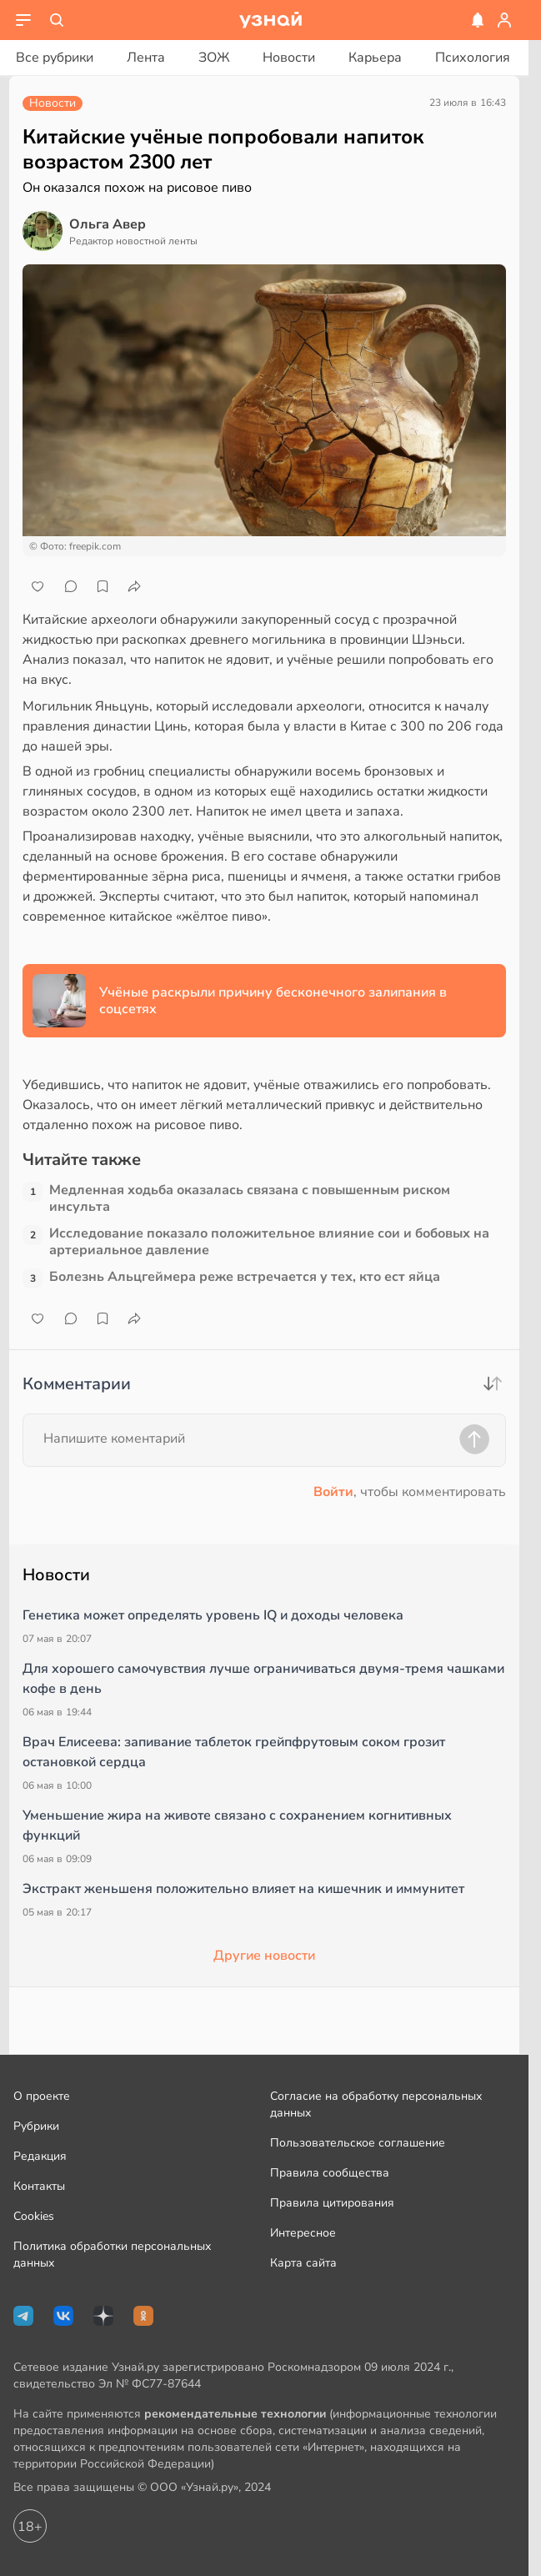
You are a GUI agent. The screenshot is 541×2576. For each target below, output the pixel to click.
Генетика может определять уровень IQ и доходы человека (213, 1615)
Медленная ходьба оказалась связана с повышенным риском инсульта (249, 1198)
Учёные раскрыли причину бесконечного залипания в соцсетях (273, 1000)
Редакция (40, 2156)
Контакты (39, 2186)
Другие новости (264, 1955)
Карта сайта (303, 2263)
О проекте (41, 2096)
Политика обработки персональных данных (112, 2254)
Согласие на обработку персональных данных (376, 2104)
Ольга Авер (107, 224)
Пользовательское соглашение (357, 2143)
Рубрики (36, 2126)
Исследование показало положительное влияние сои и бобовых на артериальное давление (269, 1241)
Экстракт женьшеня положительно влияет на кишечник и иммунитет (243, 1889)
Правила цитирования (332, 2203)
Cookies (33, 2216)
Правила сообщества (329, 2173)
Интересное (303, 2233)
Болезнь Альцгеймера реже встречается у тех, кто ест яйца (244, 1277)
